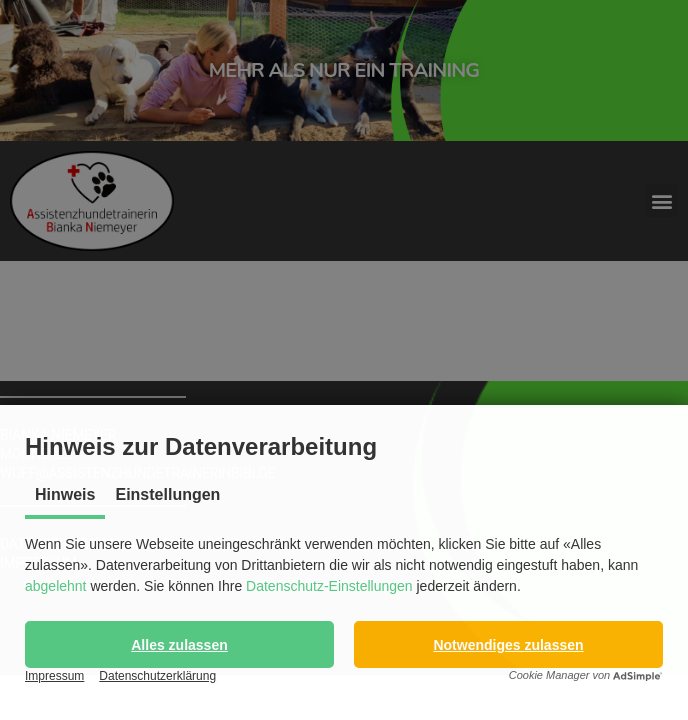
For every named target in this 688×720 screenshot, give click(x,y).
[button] (179, 644)
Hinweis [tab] (65, 494)
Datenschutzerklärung (157, 676)
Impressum (54, 676)
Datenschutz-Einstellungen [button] (329, 586)
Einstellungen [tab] (167, 494)
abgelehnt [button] (56, 586)
